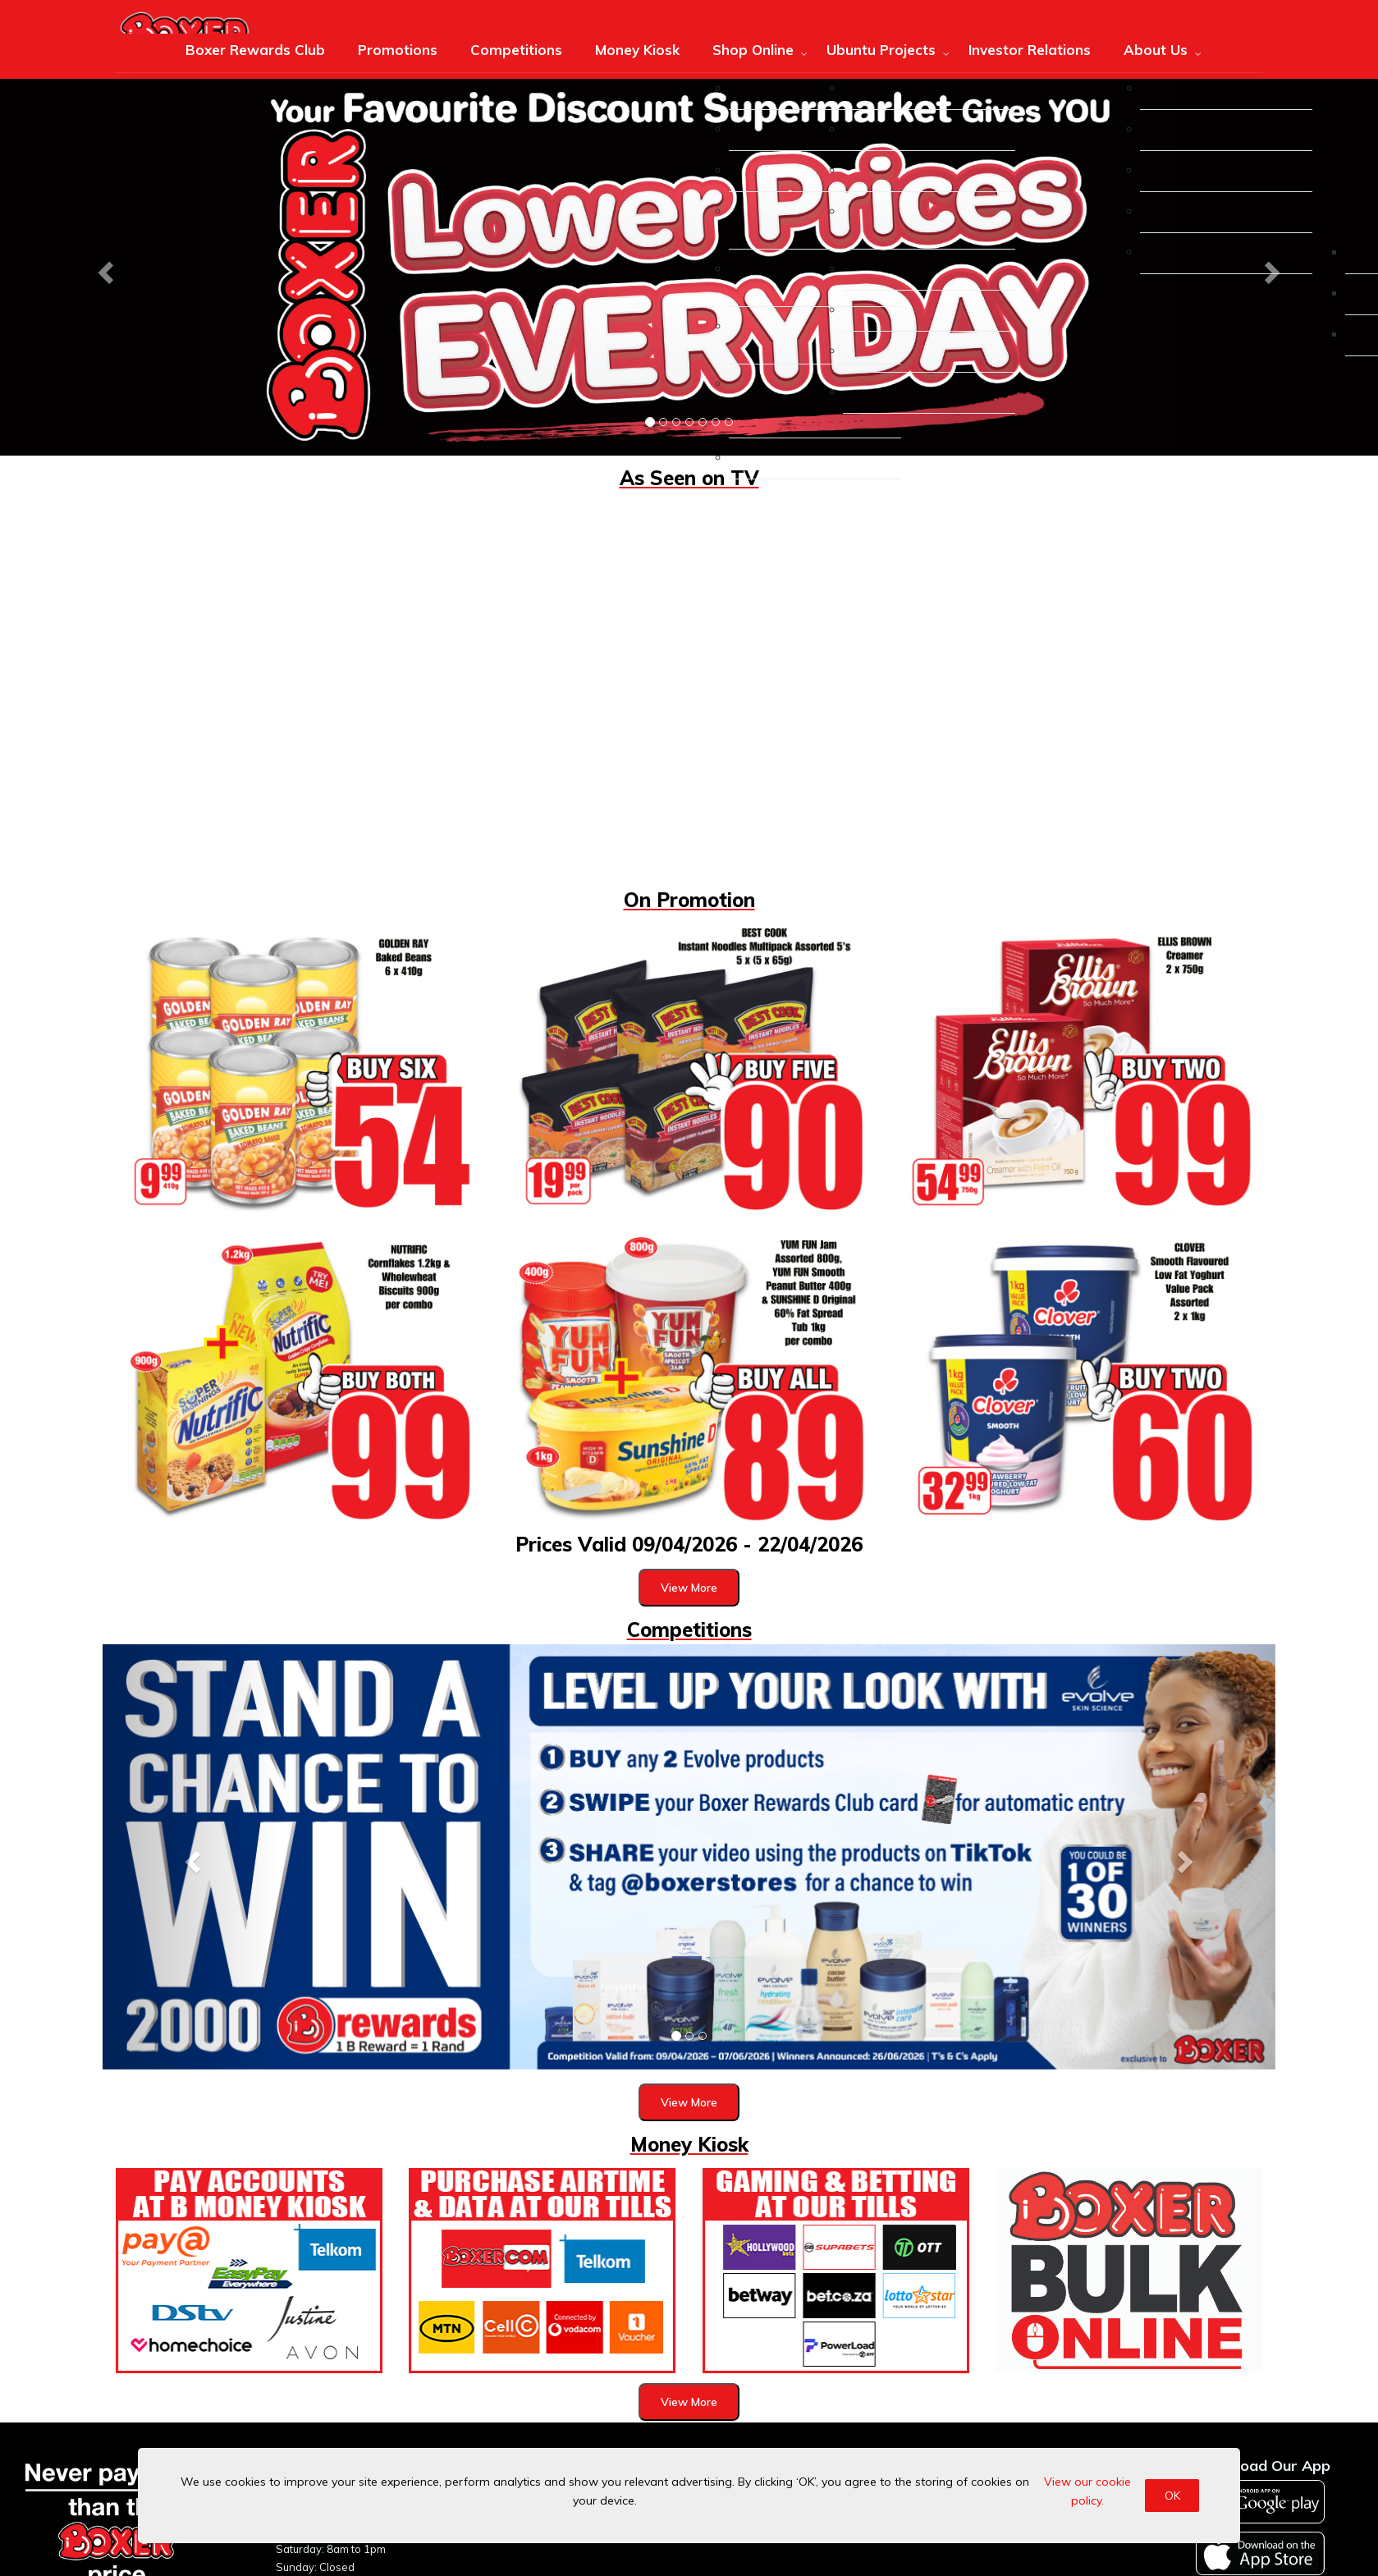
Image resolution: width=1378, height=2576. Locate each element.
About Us (1156, 49)
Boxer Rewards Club (255, 49)
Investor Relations (1029, 49)
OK (1172, 2495)
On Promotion (689, 899)
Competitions (516, 49)
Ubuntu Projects (881, 49)
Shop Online (753, 49)
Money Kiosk (637, 49)
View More (689, 1587)
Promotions (397, 49)
